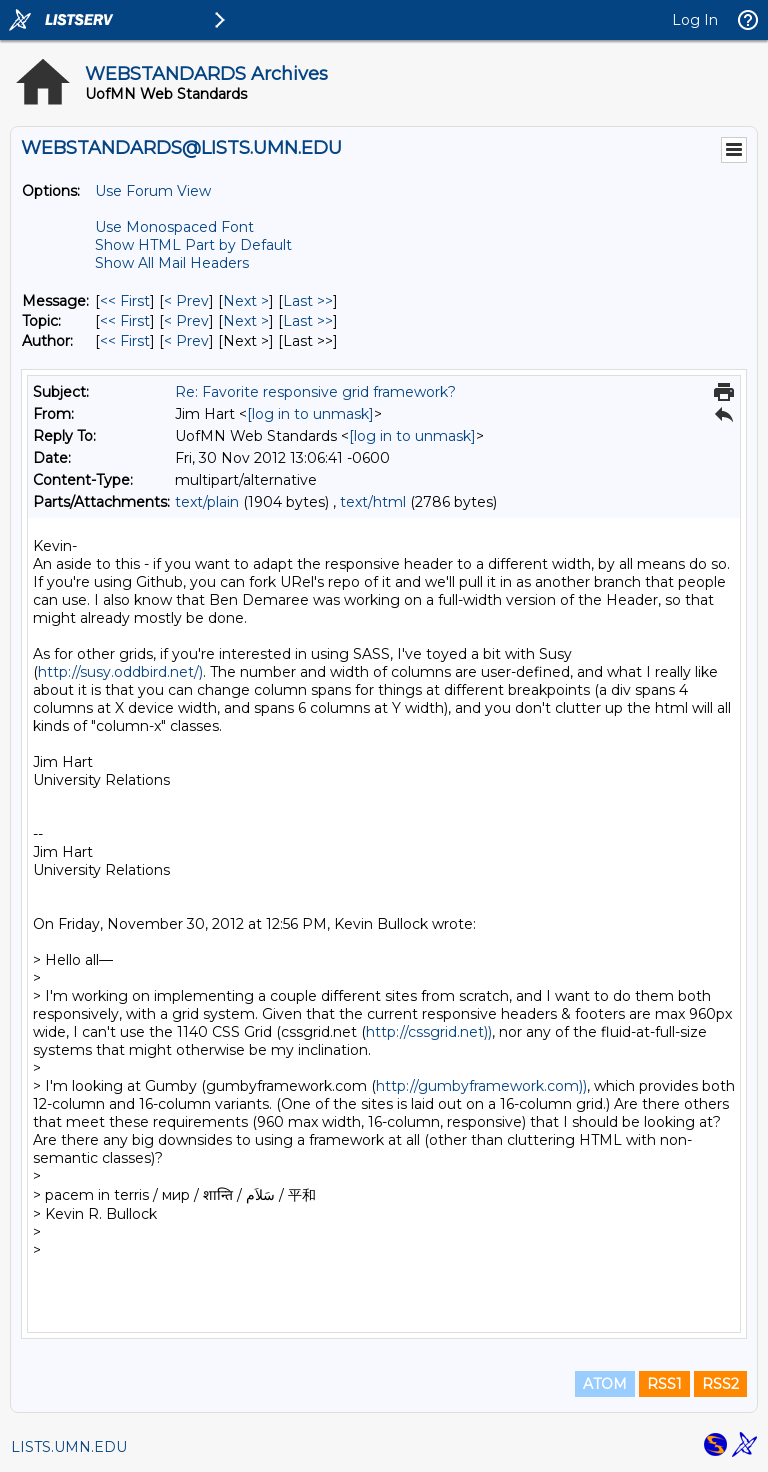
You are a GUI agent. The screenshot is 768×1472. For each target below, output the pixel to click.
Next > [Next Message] (246, 301)
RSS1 (664, 1384)
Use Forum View (153, 191)
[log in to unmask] (310, 414)
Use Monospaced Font (174, 227)
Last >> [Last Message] (308, 301)
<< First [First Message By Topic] (125, 321)
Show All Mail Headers (172, 263)
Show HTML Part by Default (193, 245)
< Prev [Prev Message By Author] (186, 341)
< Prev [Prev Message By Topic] (186, 321)
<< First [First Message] (125, 301)
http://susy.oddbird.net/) (120, 672)
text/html (373, 502)
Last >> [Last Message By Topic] (308, 321)
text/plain (207, 502)
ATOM (605, 1384)
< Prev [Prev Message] (186, 301)
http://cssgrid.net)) (429, 1032)
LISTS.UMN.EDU (69, 1447)
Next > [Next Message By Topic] (246, 321)
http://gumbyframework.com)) (481, 1086)
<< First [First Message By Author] (125, 341)
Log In (695, 20)
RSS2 (720, 1384)
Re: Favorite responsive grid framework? (315, 392)
